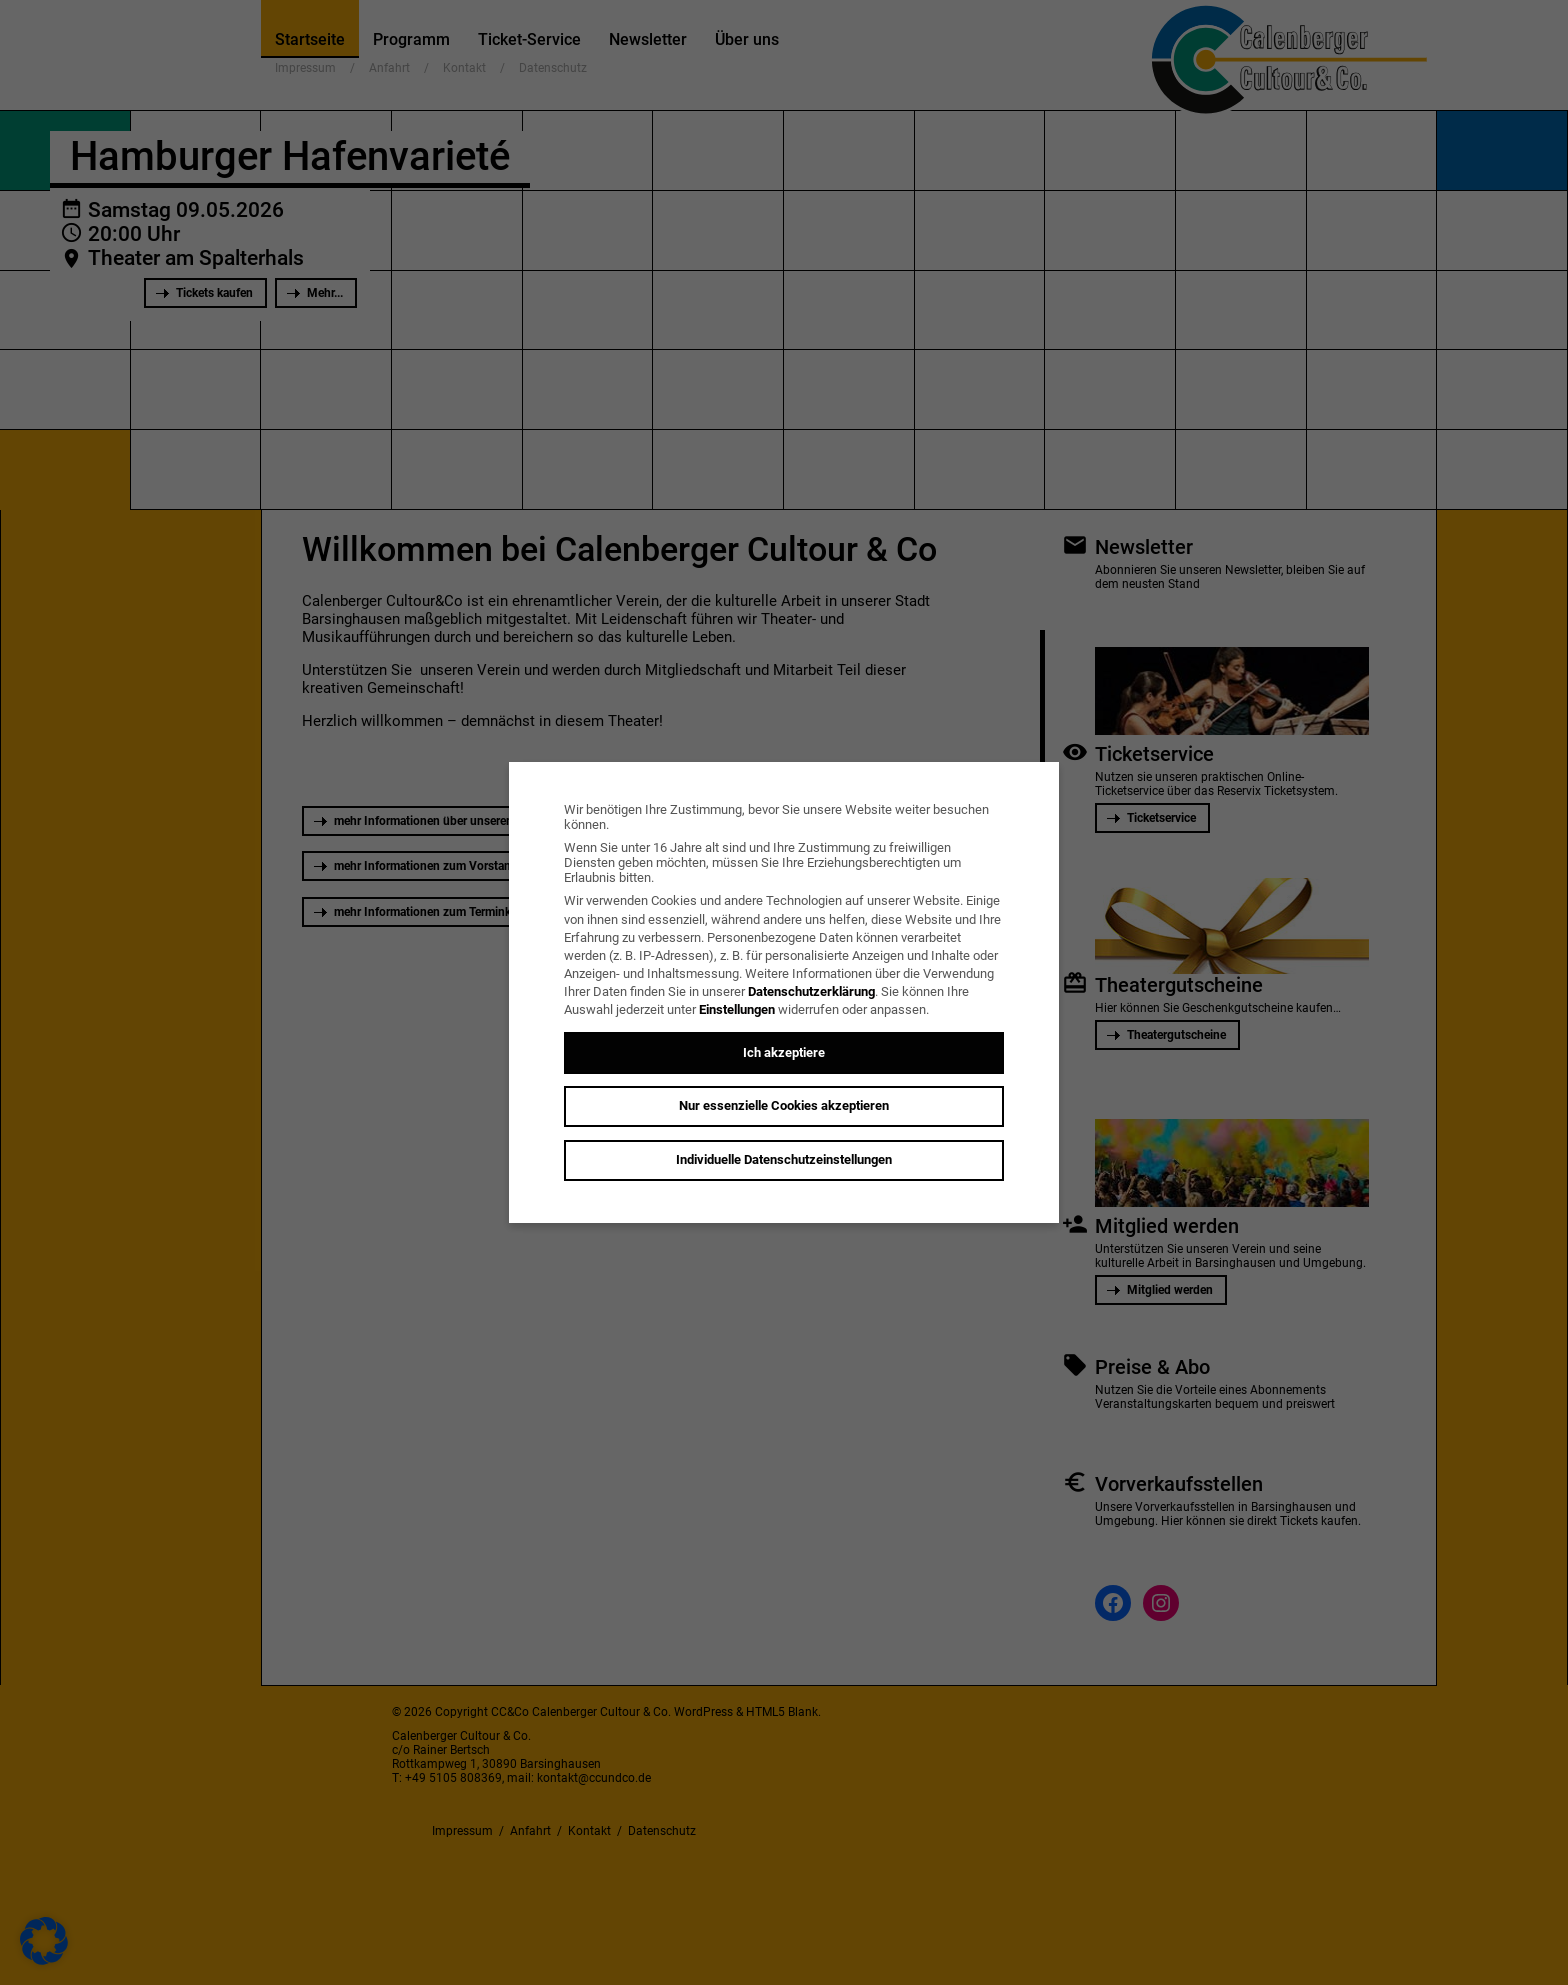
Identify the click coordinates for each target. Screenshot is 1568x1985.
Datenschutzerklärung (811, 991)
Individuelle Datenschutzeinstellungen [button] (784, 1159)
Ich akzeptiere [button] (784, 1052)
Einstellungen (737, 1009)
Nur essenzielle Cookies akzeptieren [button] (784, 1105)
